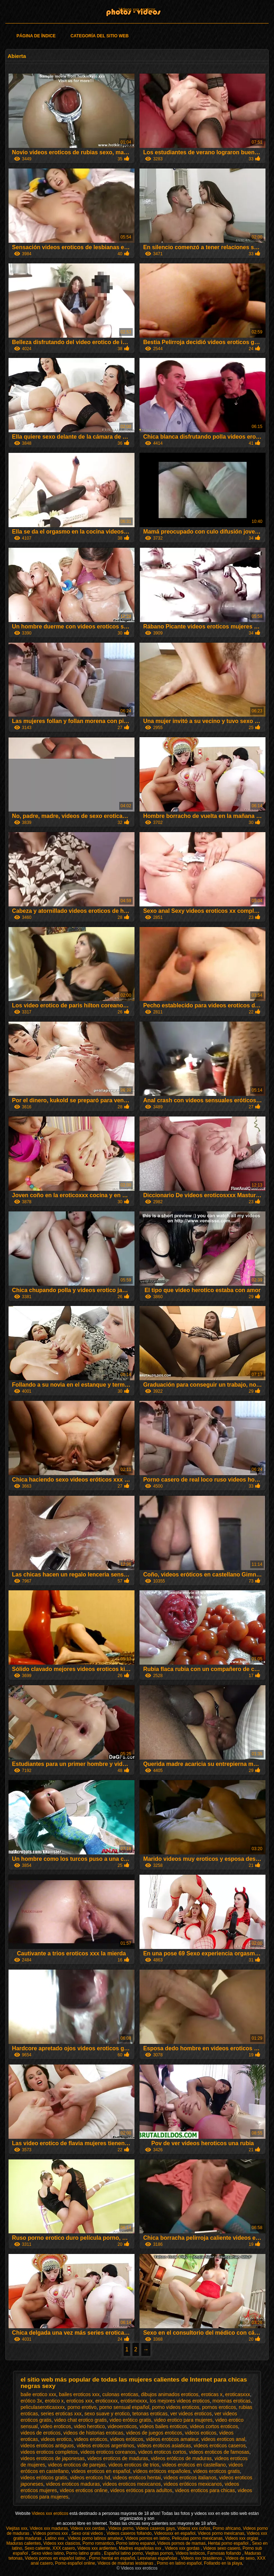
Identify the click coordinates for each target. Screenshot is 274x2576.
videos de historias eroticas (94, 2433)
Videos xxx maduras (49, 2528)
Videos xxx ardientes (97, 2548)
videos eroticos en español (100, 2471)
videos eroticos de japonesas (53, 2458)
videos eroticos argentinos (106, 2445)
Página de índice (35, 35)
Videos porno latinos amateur (95, 2538)
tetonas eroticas (150, 2413)
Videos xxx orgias (242, 2538)
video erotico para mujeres (183, 2420)
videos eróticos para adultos (141, 2490)
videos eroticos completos (49, 2452)
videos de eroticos (41, 2433)
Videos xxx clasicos (61, 2543)
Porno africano (227, 2528)
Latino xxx (55, 2538)
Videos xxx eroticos (137, 9)
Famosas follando (224, 2553)
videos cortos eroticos (214, 2426)
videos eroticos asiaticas (164, 2445)
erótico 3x (31, 2401)
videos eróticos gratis (44, 2477)
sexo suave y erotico (107, 2413)
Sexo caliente (37, 2548)
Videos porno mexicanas (221, 2533)
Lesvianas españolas (157, 2558)
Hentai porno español (229, 2543)
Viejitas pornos (159, 2553)
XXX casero (64, 2548)
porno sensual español (124, 2407)
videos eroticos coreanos (108, 2452)
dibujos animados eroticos (169, 2394)
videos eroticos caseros (220, 2445)
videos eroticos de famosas (219, 2452)
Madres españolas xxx (141, 2548)
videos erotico (56, 2439)
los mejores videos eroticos (180, 2401)
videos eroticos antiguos (47, 2445)
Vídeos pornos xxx (51, 2533)
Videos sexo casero (221, 2548)
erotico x (54, 2401)
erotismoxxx (134, 2401)
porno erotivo (82, 2407)
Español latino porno (123, 2553)
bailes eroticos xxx (79, 2394)
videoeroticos (122, 2426)
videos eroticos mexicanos (132, 2484)
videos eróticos (126, 2439)
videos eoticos (201, 2433)
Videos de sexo (239, 2558)
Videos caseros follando (129, 2533)
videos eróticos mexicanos (193, 2484)
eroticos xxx (79, 2401)
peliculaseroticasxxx (43, 2407)
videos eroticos (90, 2439)
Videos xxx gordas (183, 2548)
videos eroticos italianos (190, 2477)
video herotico (89, 2426)
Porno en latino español (179, 2563)
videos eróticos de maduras (181, 2458)
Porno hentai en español (112, 2558)
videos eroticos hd (90, 2477)
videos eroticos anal (223, 2439)
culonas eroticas (120, 2394)
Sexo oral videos (87, 2533)
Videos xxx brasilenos (202, 2558)
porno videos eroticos (175, 2407)
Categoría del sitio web (100, 35)
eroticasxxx (237, 2394)
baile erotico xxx (38, 2394)
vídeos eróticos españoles (162, 2471)
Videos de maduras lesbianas (126, 2563)
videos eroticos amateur (172, 2439)
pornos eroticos (219, 2407)
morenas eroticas (232, 2401)
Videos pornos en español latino (56, 2558)
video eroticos (55, 2426)
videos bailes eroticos (163, 2426)
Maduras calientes (23, 2543)
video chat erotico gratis (80, 2420)
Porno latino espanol (135, 2543)
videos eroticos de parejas (77, 2465)
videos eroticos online (84, 2490)
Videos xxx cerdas (88, 2528)
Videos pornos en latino (147, 2538)
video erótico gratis (130, 2420)
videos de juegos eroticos (154, 2433)
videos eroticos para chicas (205, 2490)
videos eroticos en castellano (194, 2465)
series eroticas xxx (61, 2413)
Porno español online (75, 2563)
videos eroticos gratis (216, 2471)
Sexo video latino (47, 2553)
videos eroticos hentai (137, 2477)
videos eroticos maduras (73, 2484)
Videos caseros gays (155, 2528)
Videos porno (120, 2528)
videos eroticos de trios (133, 2465)
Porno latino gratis (84, 2553)
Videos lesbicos (190, 2553)
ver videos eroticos (191, 2413)
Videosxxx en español (175, 2533)
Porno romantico (98, 2543)
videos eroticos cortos (162, 2452)
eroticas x (212, 2394)
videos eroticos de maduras (117, 2458)
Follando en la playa (223, 2563)
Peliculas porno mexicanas (197, 2538)
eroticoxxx (106, 2401)
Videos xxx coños (193, 2528)
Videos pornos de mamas (181, 2543)
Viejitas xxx (16, 2528)
